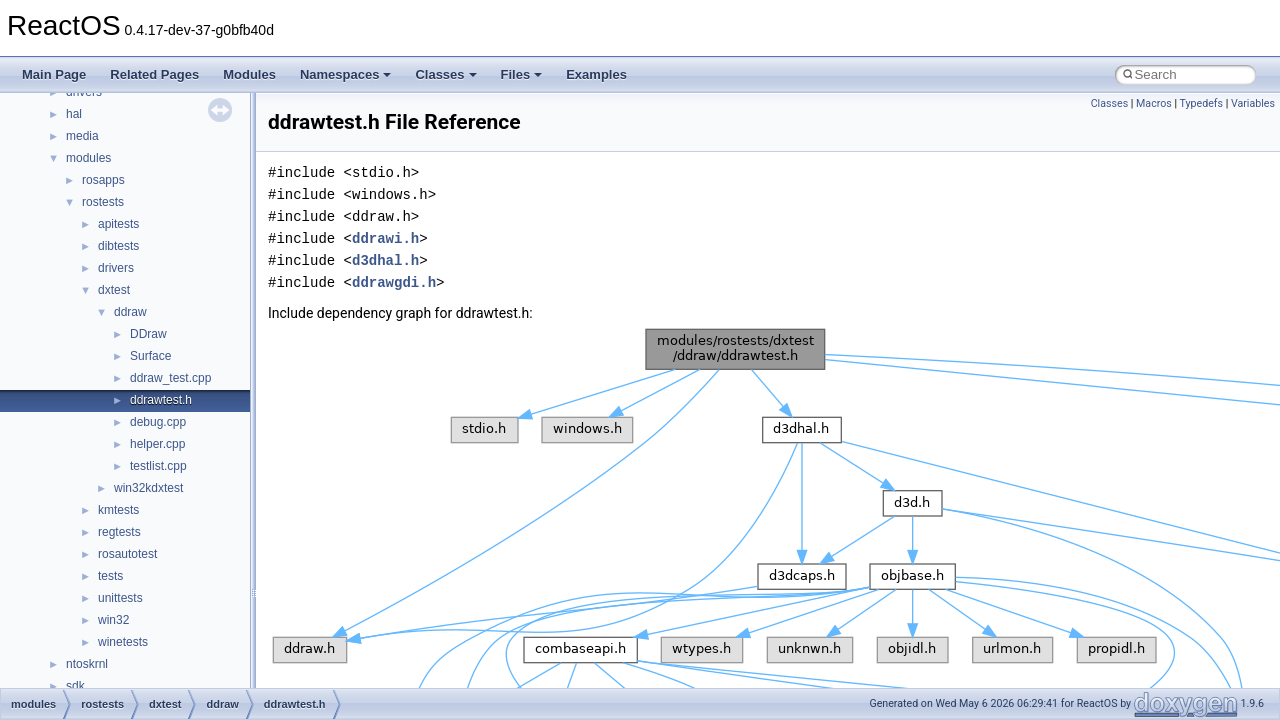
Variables (1253, 103)
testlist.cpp (158, 466)
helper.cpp (157, 444)
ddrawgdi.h (394, 282)
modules (88, 158)
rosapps (103, 180)
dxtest (114, 290)
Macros (1154, 103)
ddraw (130, 312)
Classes (445, 74)
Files (522, 74)
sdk (75, 686)
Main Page (54, 74)
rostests (103, 202)
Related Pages (154, 74)
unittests (120, 598)
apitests (118, 224)
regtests (119, 532)
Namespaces (346, 74)
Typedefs (1202, 103)
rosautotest (127, 554)
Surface (150, 356)
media (82, 136)
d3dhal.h (385, 260)
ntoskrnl (87, 664)
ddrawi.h (385, 238)
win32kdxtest (148, 488)
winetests (123, 642)
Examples (596, 74)
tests (110, 576)
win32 (113, 620)
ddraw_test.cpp (170, 378)
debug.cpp (158, 422)
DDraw (148, 334)
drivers (116, 268)
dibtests (118, 246)
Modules (249, 74)
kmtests (118, 510)
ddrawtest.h (161, 400)
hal (74, 114)
